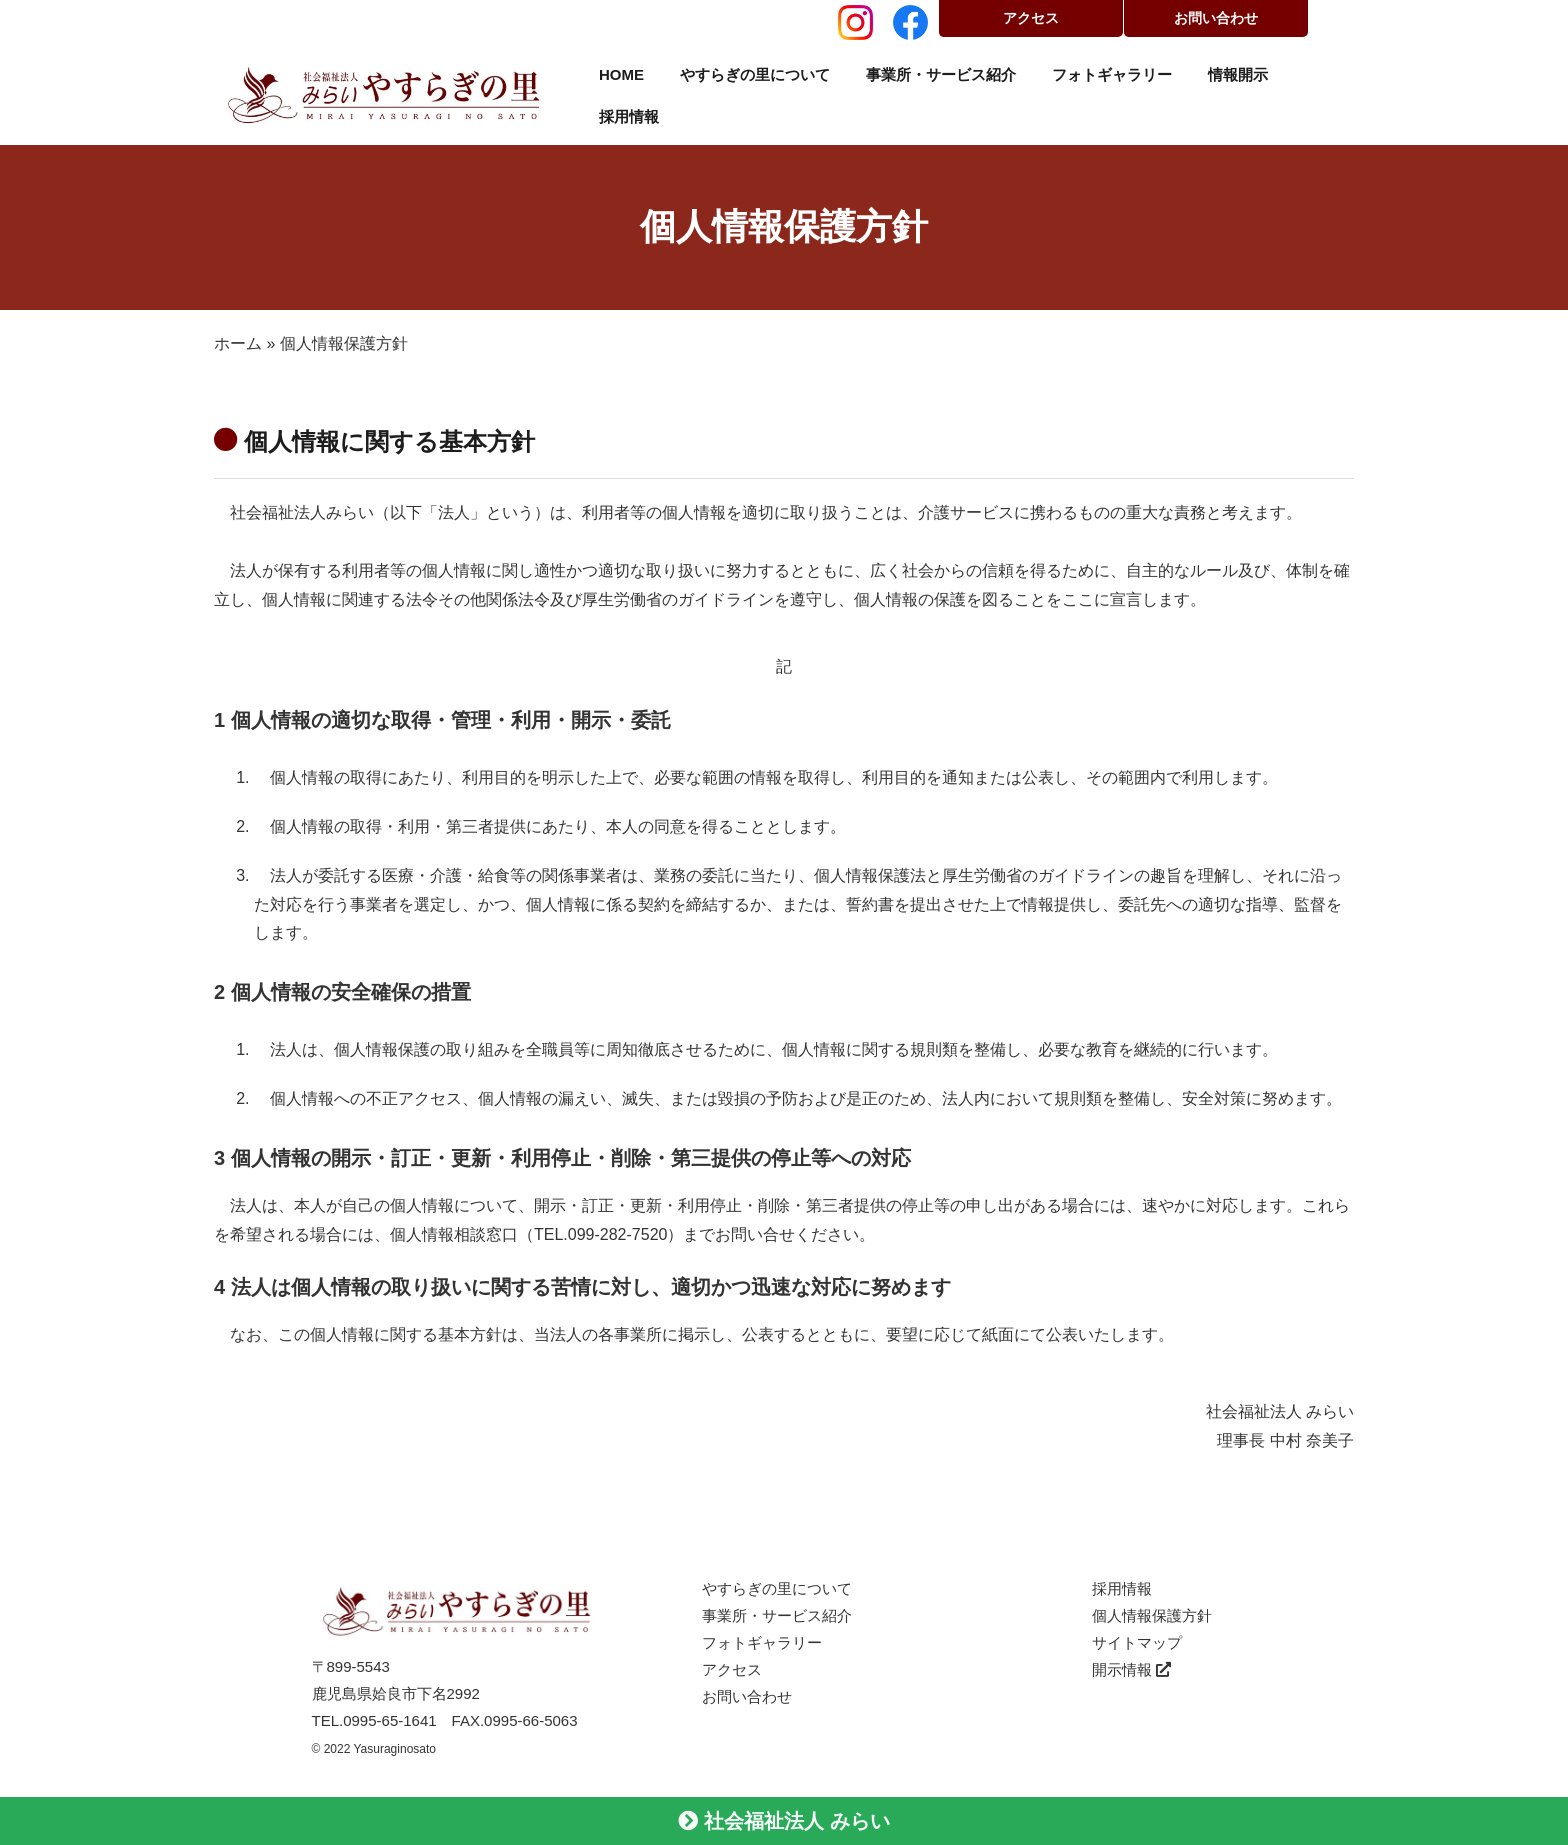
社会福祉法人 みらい (783, 1821)
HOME (621, 74)
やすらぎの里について (755, 74)
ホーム (238, 343)
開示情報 (1131, 1669)
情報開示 (1238, 74)
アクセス (1031, 18)
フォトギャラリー (1112, 74)
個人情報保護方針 (1152, 1615)
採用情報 (629, 116)
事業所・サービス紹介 (941, 74)
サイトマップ (1137, 1642)
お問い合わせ (1216, 18)
